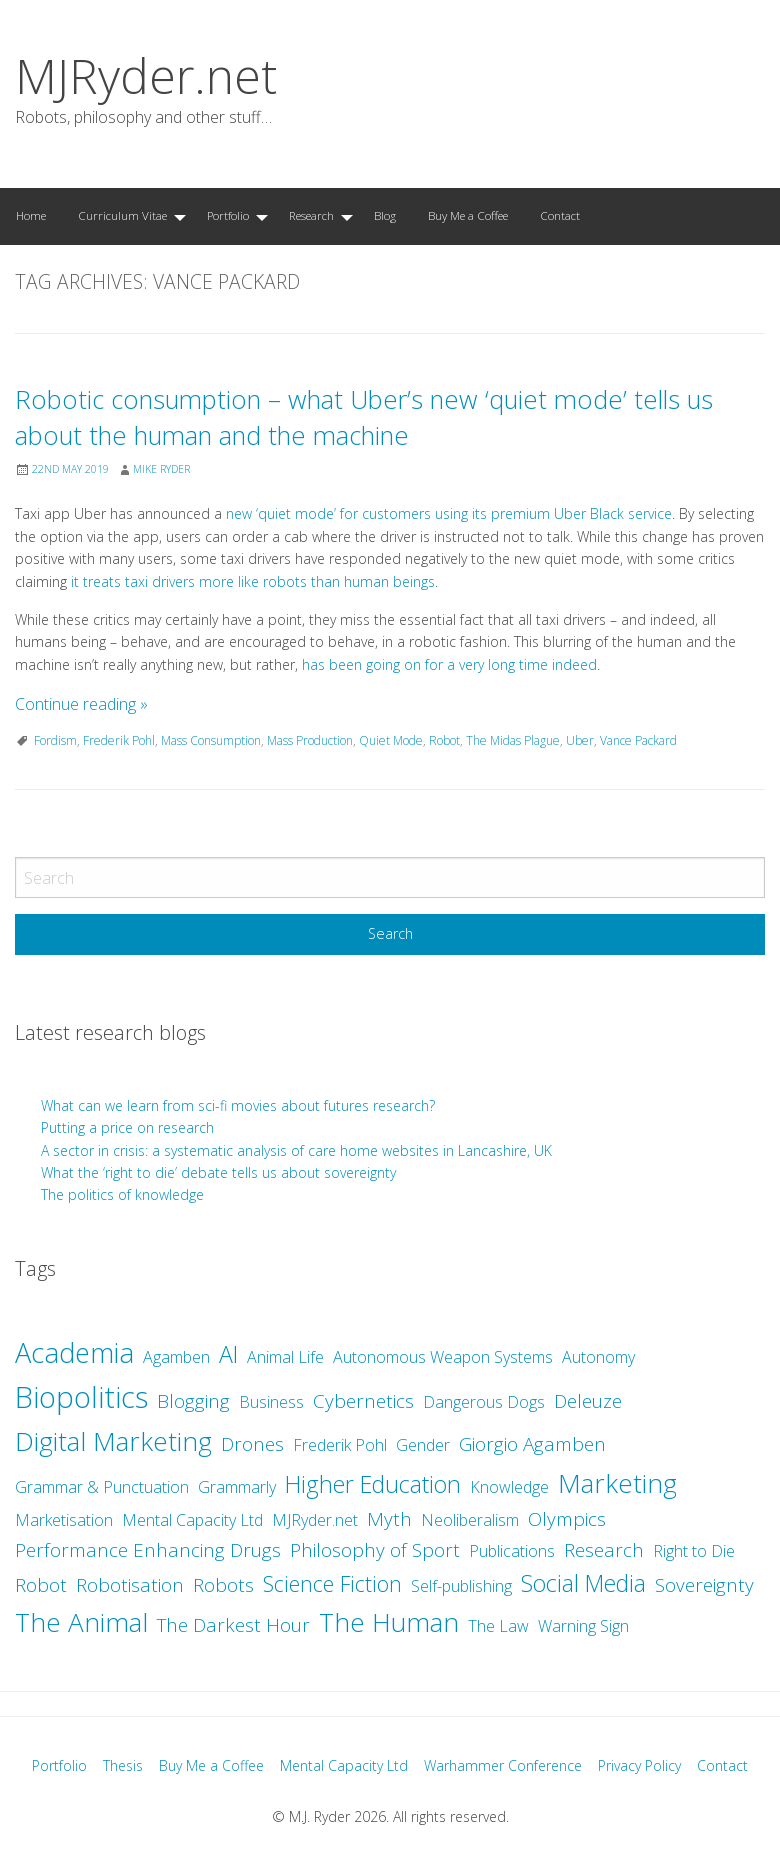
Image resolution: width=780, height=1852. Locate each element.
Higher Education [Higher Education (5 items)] (373, 1484)
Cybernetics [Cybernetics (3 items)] (363, 1401)
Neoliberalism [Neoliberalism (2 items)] (470, 1520)
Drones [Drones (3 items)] (252, 1444)
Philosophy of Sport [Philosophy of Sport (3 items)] (375, 1550)
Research (311, 215)
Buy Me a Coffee (468, 215)
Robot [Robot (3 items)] (41, 1585)
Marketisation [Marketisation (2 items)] (64, 1520)
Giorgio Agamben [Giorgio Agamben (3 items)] (532, 1444)
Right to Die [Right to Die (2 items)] (694, 1551)
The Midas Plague (513, 740)
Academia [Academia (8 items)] (74, 1352)
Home (31, 215)
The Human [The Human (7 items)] (389, 1622)
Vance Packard (638, 740)
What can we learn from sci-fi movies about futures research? (240, 1105)
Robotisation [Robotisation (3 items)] (130, 1585)
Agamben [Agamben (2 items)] (176, 1357)
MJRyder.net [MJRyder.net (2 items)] (315, 1520)
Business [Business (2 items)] (271, 1402)
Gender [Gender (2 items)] (423, 1445)
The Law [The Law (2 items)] (498, 1626)
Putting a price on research (127, 1127)
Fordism (55, 740)
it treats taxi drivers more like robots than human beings (253, 581)
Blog (385, 215)
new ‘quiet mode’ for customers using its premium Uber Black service (449, 513)
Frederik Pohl (119, 740)
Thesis (123, 1765)
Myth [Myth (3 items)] (389, 1519)
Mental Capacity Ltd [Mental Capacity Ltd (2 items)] (192, 1520)
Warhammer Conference (503, 1765)
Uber (580, 740)
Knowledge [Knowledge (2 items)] (509, 1487)
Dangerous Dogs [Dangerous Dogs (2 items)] (484, 1402)
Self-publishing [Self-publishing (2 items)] (461, 1586)
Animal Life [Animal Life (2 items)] (285, 1357)
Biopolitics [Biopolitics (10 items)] (81, 1397)
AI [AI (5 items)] (228, 1354)
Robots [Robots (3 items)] (223, 1585)
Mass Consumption (211, 740)
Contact (560, 215)
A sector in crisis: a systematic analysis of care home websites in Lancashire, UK (296, 1150)
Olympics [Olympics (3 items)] (567, 1519)
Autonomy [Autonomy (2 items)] (598, 1357)
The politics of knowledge (122, 1194)
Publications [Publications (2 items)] (512, 1551)
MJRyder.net (146, 75)
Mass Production (310, 740)
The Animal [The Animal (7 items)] (81, 1622)
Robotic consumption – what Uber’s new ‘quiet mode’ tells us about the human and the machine (364, 417)
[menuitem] (31, 216)
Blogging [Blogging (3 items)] (193, 1401)
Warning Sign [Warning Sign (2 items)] (583, 1626)
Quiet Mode (391, 740)
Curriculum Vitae (122, 215)
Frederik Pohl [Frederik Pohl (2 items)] (340, 1445)
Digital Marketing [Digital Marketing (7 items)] (113, 1441)
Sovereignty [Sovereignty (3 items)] (704, 1585)
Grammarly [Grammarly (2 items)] (237, 1487)
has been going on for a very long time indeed (449, 664)
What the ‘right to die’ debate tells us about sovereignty (218, 1172)
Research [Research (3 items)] (604, 1550)
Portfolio (228, 215)
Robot (444, 740)
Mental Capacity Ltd (344, 1765)
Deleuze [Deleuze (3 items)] (588, 1401)
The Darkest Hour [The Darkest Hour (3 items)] (233, 1625)
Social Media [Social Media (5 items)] (583, 1583)
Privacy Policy (639, 1765)
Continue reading (81, 704)
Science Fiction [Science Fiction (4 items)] (332, 1583)
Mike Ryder (161, 469)
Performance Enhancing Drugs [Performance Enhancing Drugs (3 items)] (148, 1550)
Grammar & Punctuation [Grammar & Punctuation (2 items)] (102, 1487)
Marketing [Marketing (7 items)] (617, 1483)
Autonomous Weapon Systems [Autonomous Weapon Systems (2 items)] (443, 1357)
